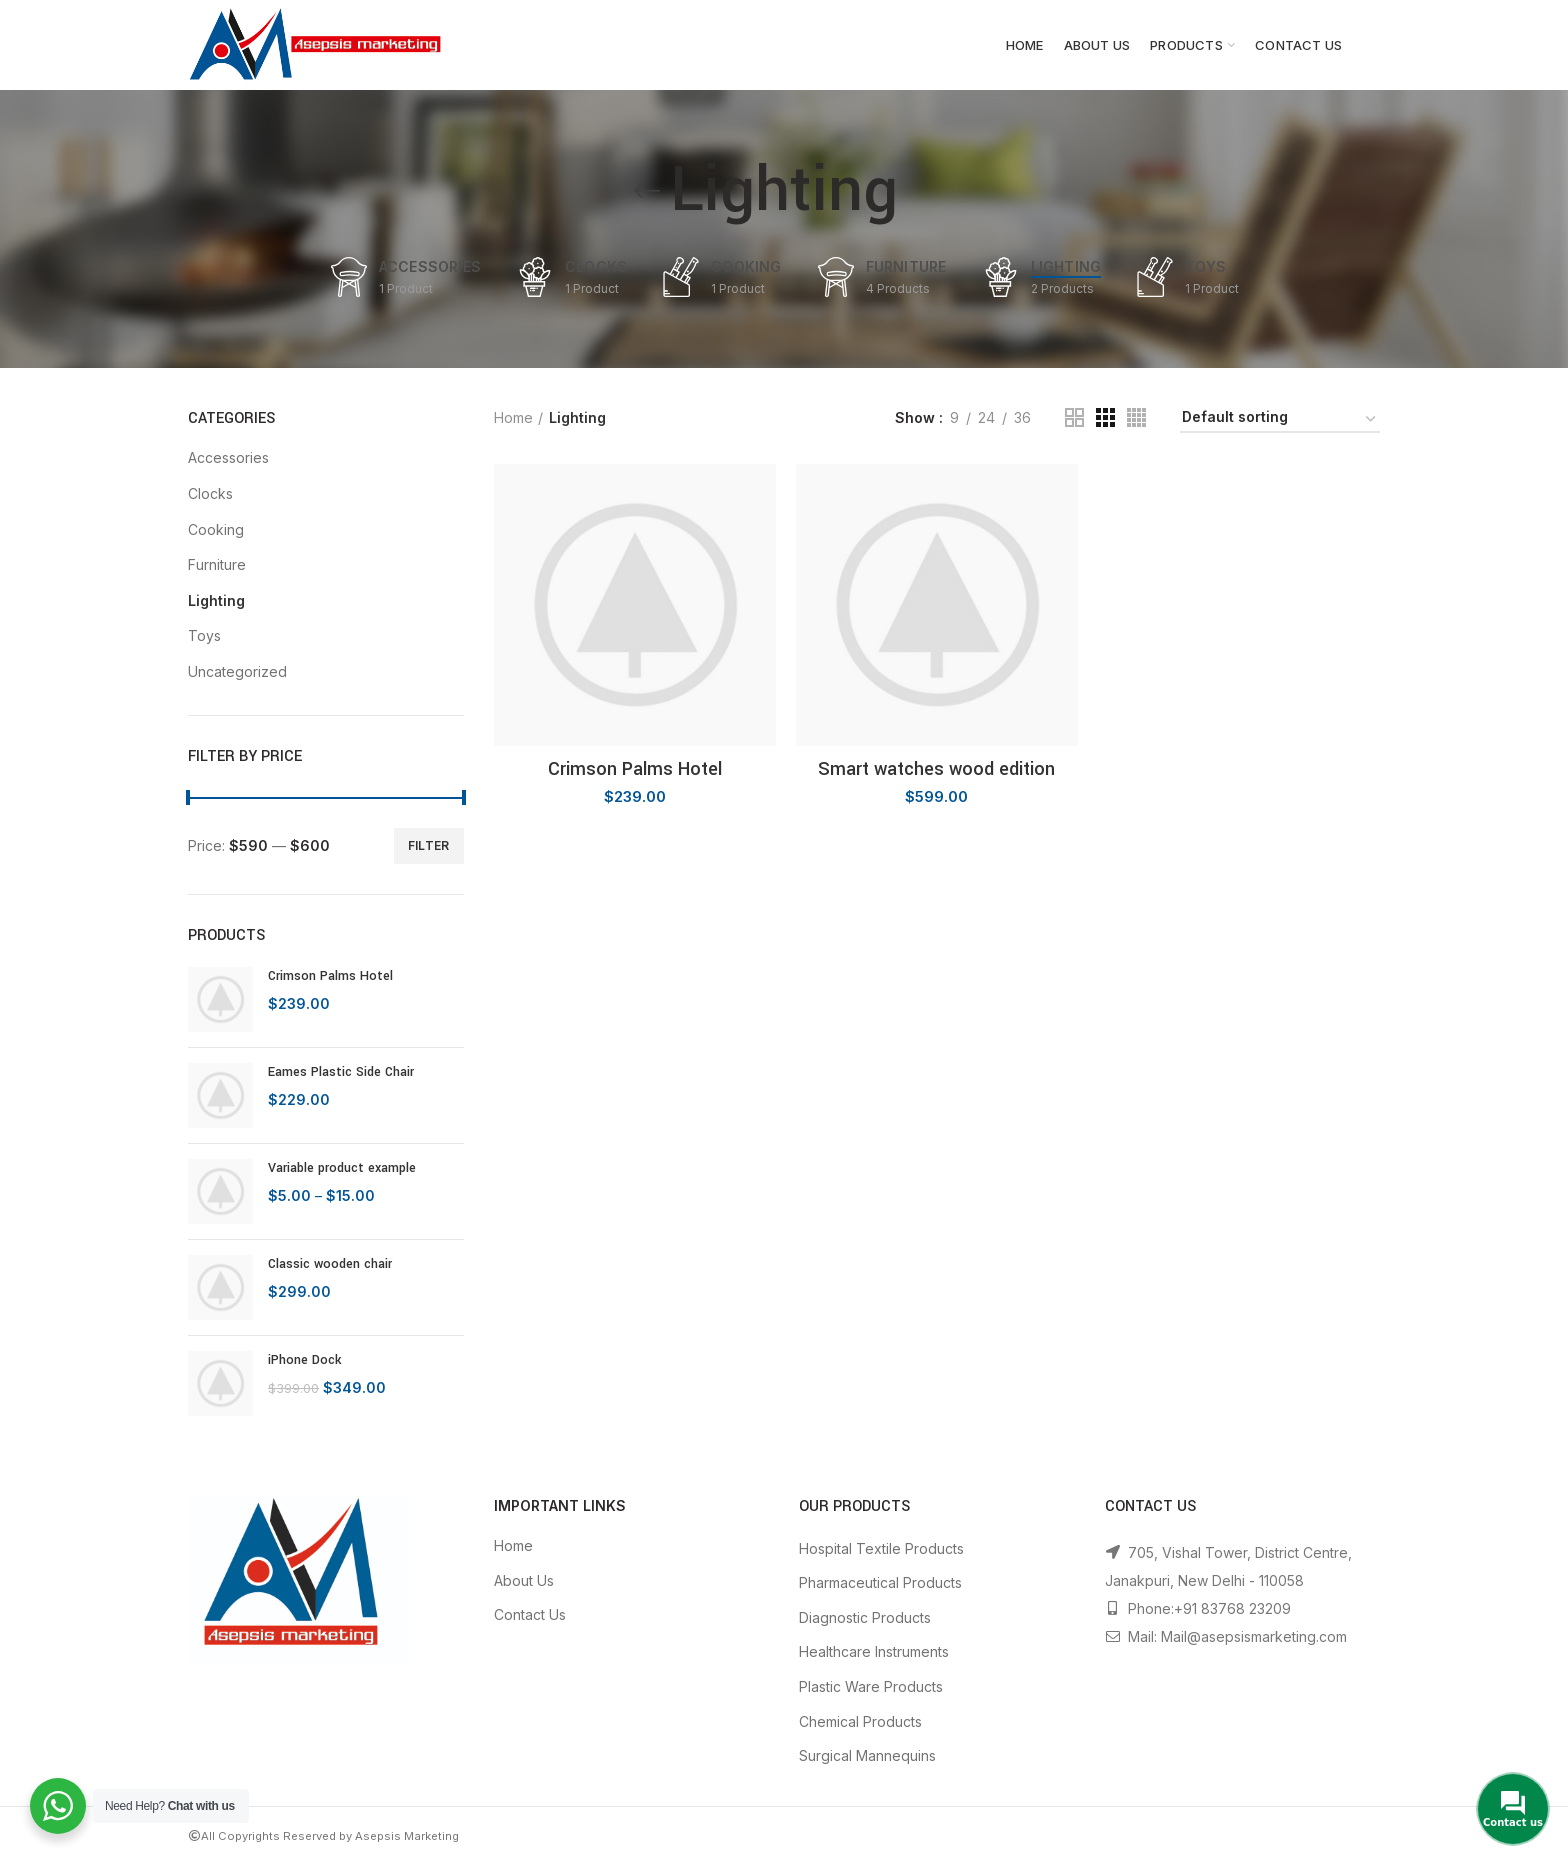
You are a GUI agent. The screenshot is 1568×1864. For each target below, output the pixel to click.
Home (513, 417)
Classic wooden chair (330, 1264)
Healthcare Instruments (874, 1651)
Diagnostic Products (865, 1617)
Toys (204, 635)
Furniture (217, 564)
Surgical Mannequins (867, 1755)
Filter (429, 845)
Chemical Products (860, 1721)
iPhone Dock (304, 1360)
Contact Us (530, 1614)
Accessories (228, 457)
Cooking (216, 529)
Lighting (216, 600)
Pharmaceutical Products (880, 1582)
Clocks (210, 493)
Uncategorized (237, 671)
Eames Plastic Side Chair (341, 1072)
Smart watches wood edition (936, 769)
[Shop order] (1280, 420)
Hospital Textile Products (881, 1548)
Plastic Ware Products (871, 1686)
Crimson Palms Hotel (330, 976)
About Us (524, 1580)
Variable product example (342, 1168)
